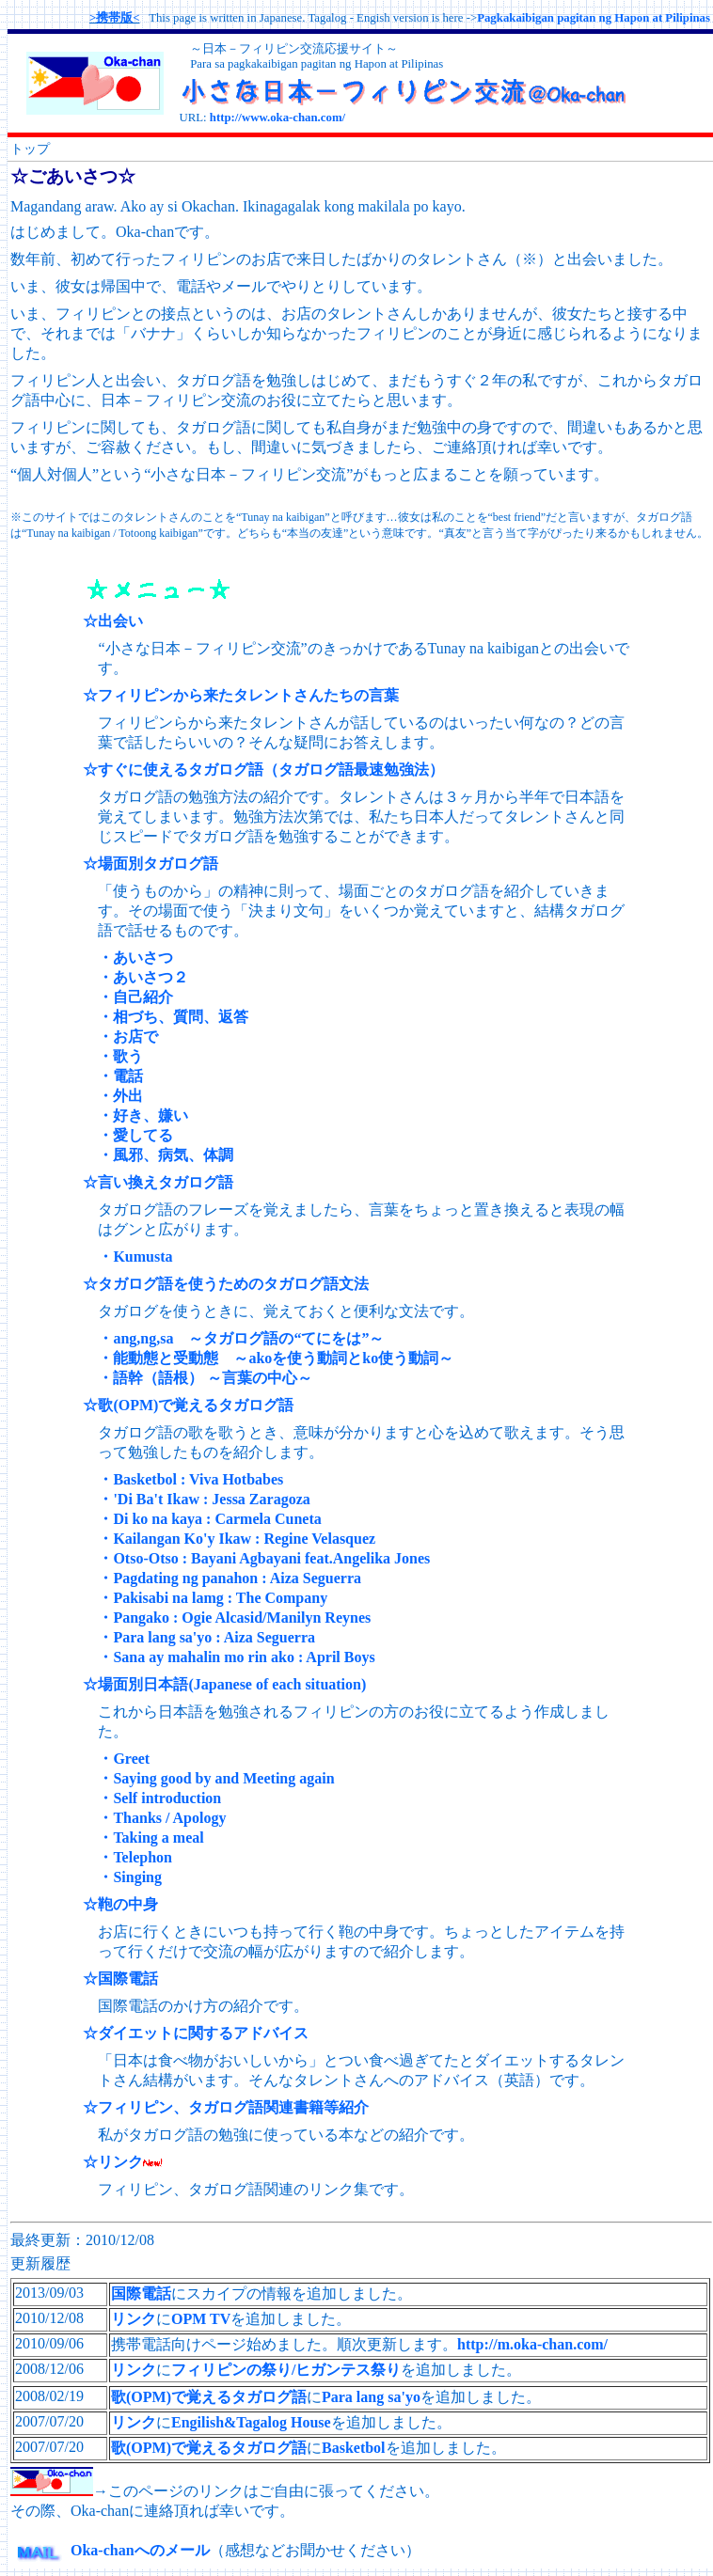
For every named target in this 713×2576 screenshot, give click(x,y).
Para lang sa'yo (371, 2397)
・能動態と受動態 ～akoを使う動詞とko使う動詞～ (275, 1358)
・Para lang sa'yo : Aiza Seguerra (206, 1637)
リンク (133, 2319)
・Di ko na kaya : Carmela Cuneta (209, 1519)
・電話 (120, 1076)
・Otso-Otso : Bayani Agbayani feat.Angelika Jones (264, 1558)
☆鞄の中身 (120, 1904)
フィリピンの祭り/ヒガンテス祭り (286, 2370)
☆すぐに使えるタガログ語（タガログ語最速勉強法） (263, 770)
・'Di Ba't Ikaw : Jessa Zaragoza (203, 1499)
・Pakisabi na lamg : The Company (212, 1598)
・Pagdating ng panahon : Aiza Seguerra (229, 1578)
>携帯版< (114, 17)
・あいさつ (135, 958)
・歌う (120, 1056)
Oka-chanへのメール (110, 2550)
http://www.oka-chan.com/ (277, 117)
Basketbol (354, 2448)
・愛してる (135, 1135)
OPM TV (200, 2319)
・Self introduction (159, 1798)
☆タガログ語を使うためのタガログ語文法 (226, 1284)
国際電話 (141, 2293)
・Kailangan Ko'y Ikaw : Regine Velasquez (236, 1539)
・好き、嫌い (143, 1115)
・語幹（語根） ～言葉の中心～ (205, 1378)
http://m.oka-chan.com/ (532, 2344)
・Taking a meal (150, 1838)
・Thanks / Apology (162, 1818)
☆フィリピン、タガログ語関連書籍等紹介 (226, 2107)
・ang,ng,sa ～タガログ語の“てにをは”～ (241, 1338)
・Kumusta (135, 1256)
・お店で (128, 1037)
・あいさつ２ (143, 977)
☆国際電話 (120, 1979)
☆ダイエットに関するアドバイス (196, 2033)
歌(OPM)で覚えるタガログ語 (209, 2397)
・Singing (130, 1877)
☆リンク (113, 2162)
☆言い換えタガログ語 (158, 1182)
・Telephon (135, 1857)
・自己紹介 (135, 997)
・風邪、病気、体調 (165, 1155)
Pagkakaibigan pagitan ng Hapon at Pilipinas (593, 17)
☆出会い (113, 621)
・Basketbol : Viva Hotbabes (190, 1479)
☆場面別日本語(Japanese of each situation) (224, 1684)
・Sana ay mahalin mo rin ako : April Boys (236, 1657)
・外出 (120, 1096)
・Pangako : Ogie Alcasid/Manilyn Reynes (234, 1618)
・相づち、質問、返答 (173, 1017)
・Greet (124, 1759)
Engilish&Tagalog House (251, 2422)
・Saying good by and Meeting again (216, 1778)
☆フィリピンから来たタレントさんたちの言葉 (241, 695)
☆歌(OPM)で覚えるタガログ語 (188, 1405)
